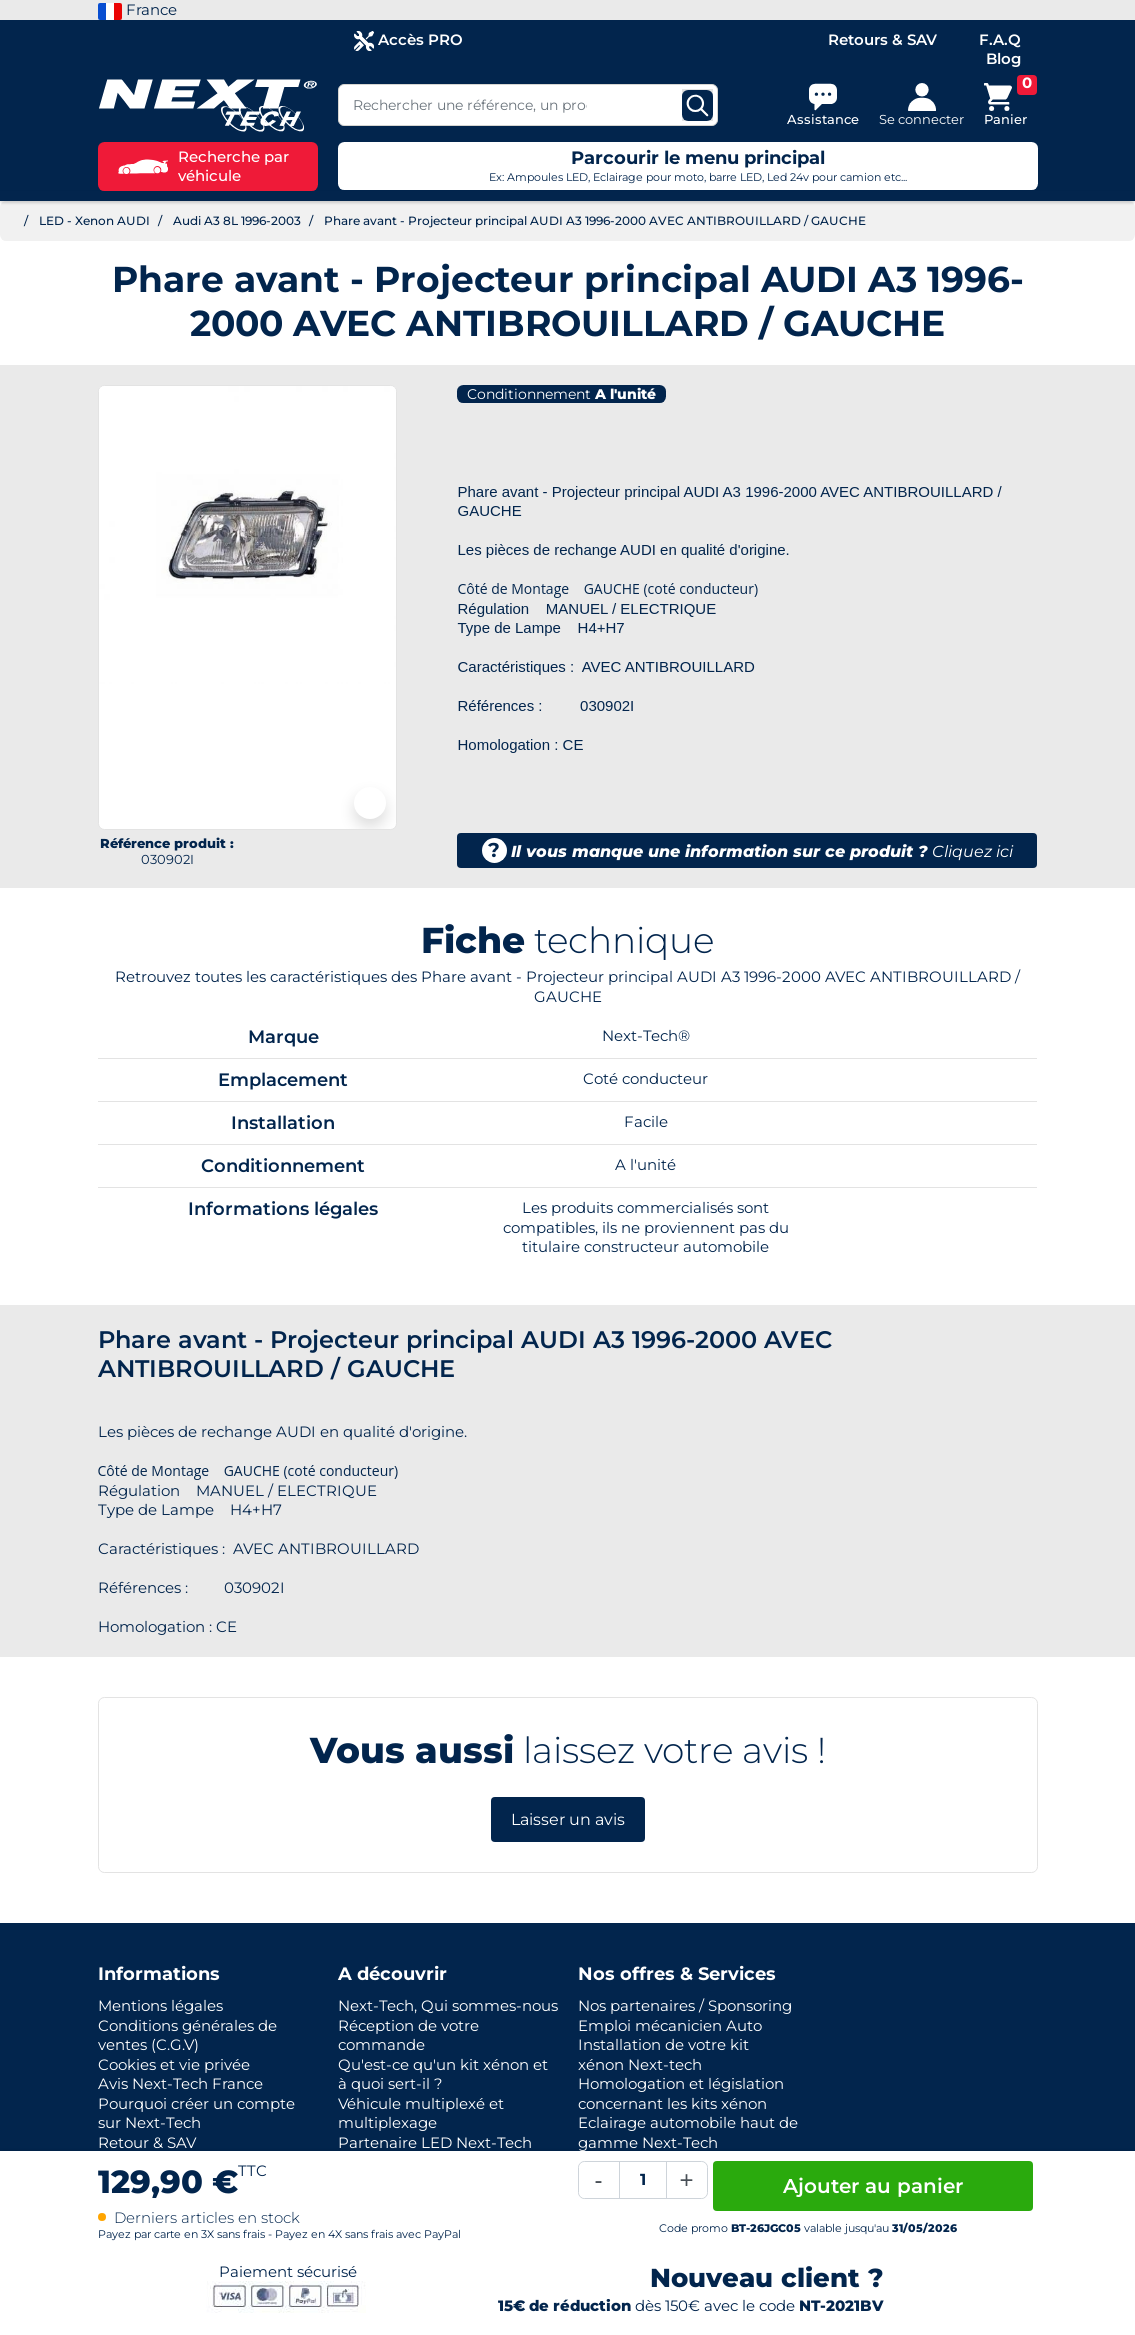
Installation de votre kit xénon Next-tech (663, 2054)
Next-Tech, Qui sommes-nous (448, 2005)
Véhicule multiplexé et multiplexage (421, 2113)
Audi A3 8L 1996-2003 (237, 220)
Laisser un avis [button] (568, 1819)
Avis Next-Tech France (180, 2083)
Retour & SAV (147, 2142)
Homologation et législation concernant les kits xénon (681, 2093)
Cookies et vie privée (174, 2064)
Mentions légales (160, 2005)
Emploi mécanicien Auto (670, 2025)
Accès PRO (408, 40)
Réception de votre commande (408, 2035)
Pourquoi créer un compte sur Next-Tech (196, 2113)
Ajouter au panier (873, 2186)
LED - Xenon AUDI (94, 220)
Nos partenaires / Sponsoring (685, 2005)
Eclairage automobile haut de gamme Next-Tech (688, 2132)
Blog (1003, 58)
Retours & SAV (882, 39)
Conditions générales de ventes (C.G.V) (187, 2035)
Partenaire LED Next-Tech (435, 2142)
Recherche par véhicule (203, 166)
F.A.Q (1000, 39)
